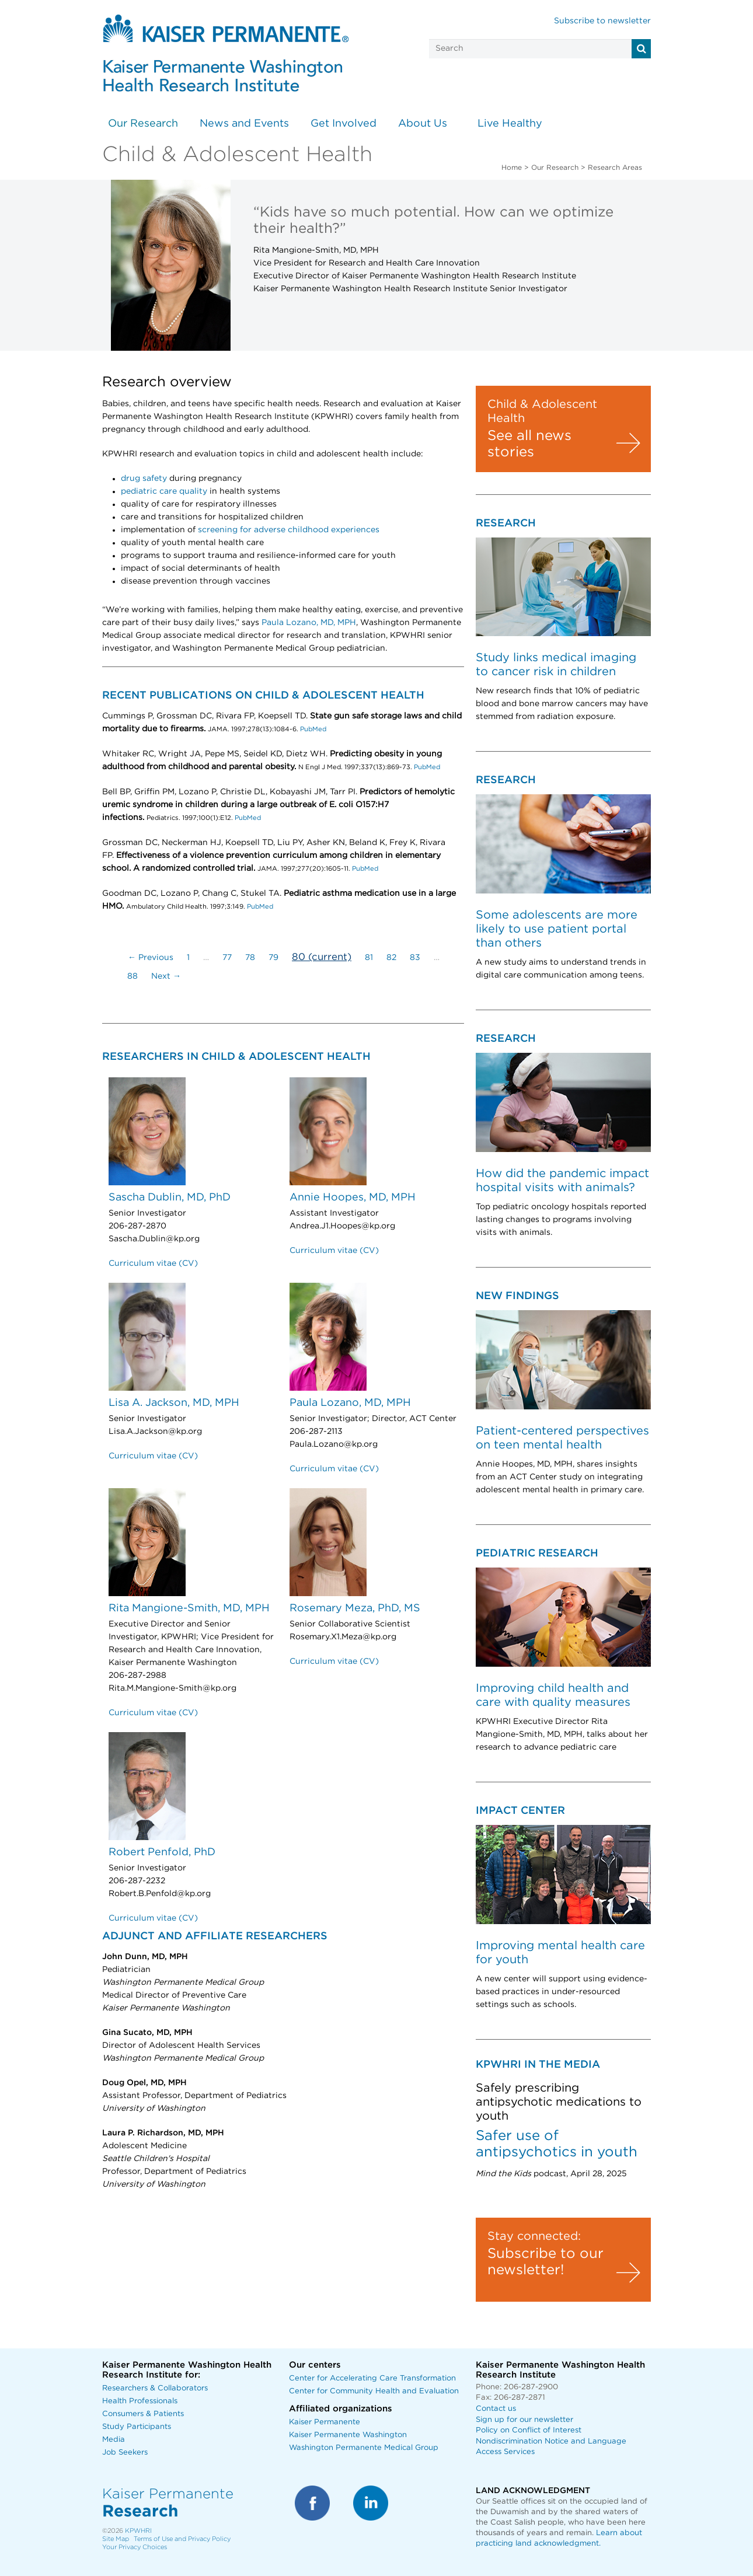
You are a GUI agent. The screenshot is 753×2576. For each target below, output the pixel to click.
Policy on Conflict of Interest (528, 2430)
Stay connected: (534, 2236)
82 (391, 958)
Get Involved (343, 123)
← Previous (150, 958)
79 (273, 958)
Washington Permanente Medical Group (363, 2448)
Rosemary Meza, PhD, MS (355, 1608)
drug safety (144, 478)
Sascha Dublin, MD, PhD (170, 1197)
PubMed (312, 729)
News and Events (244, 123)
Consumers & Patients (143, 2414)
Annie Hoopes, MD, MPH (353, 1197)
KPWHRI (138, 2531)
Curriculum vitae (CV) (153, 1263)
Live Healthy (509, 123)
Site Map (115, 2539)
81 (369, 958)
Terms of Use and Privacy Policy (182, 2539)
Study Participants (136, 2427)
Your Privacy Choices (134, 2547)
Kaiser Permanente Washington (348, 2435)
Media (113, 2440)
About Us (422, 123)
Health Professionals (139, 2401)
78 (250, 958)
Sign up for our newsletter (524, 2420)
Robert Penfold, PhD (162, 1852)
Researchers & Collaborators (155, 2388)
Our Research (143, 123)
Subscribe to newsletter (602, 21)
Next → (166, 976)
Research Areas (615, 167)
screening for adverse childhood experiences (288, 530)
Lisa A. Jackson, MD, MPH (174, 1403)
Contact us (496, 2409)
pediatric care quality (164, 491)
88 (132, 976)
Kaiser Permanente (324, 2422)
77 (227, 958)
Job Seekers (125, 2452)
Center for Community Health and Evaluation (374, 2391)
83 (415, 958)
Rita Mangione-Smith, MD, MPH (189, 1608)
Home (511, 167)
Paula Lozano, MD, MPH (309, 623)
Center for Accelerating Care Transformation (372, 2378)
